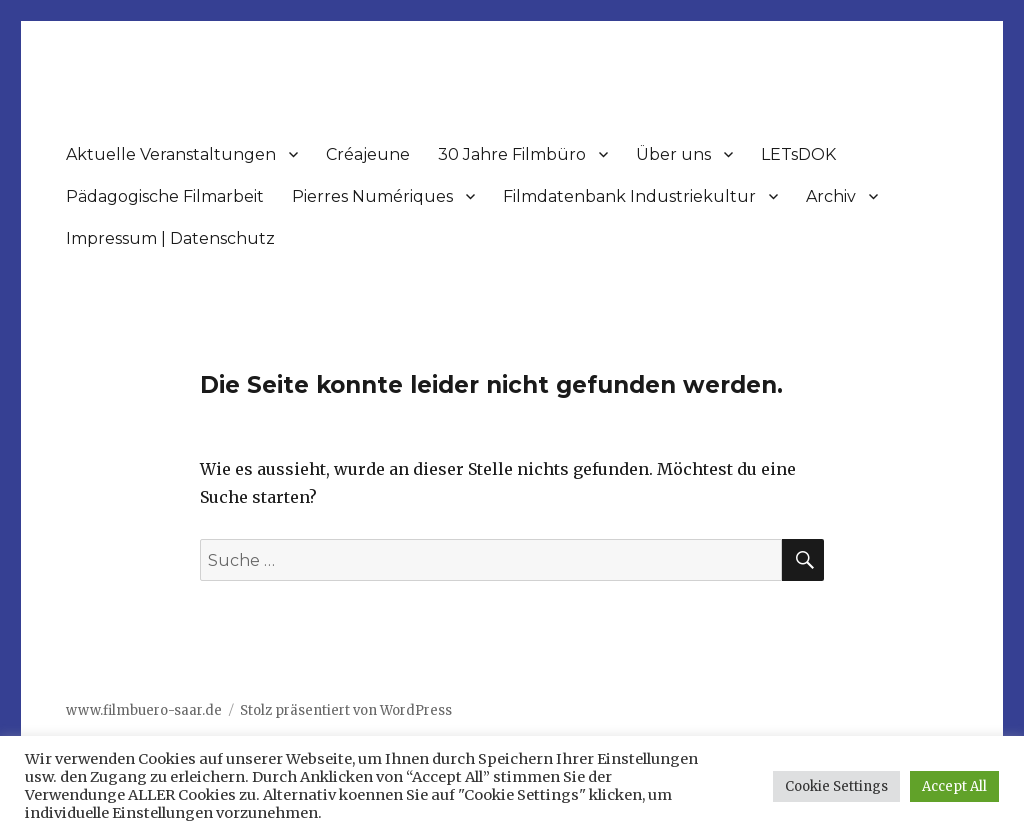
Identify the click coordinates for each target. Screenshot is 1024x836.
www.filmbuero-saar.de (144, 710)
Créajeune (368, 154)
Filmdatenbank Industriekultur (629, 196)
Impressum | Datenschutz (170, 238)
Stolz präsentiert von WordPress (346, 710)
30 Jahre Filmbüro (512, 154)
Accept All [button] (954, 786)
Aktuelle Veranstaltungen (171, 154)
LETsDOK (798, 154)
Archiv (831, 196)
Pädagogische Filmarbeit (165, 196)
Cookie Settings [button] (836, 786)
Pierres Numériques (372, 196)
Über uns (673, 154)
